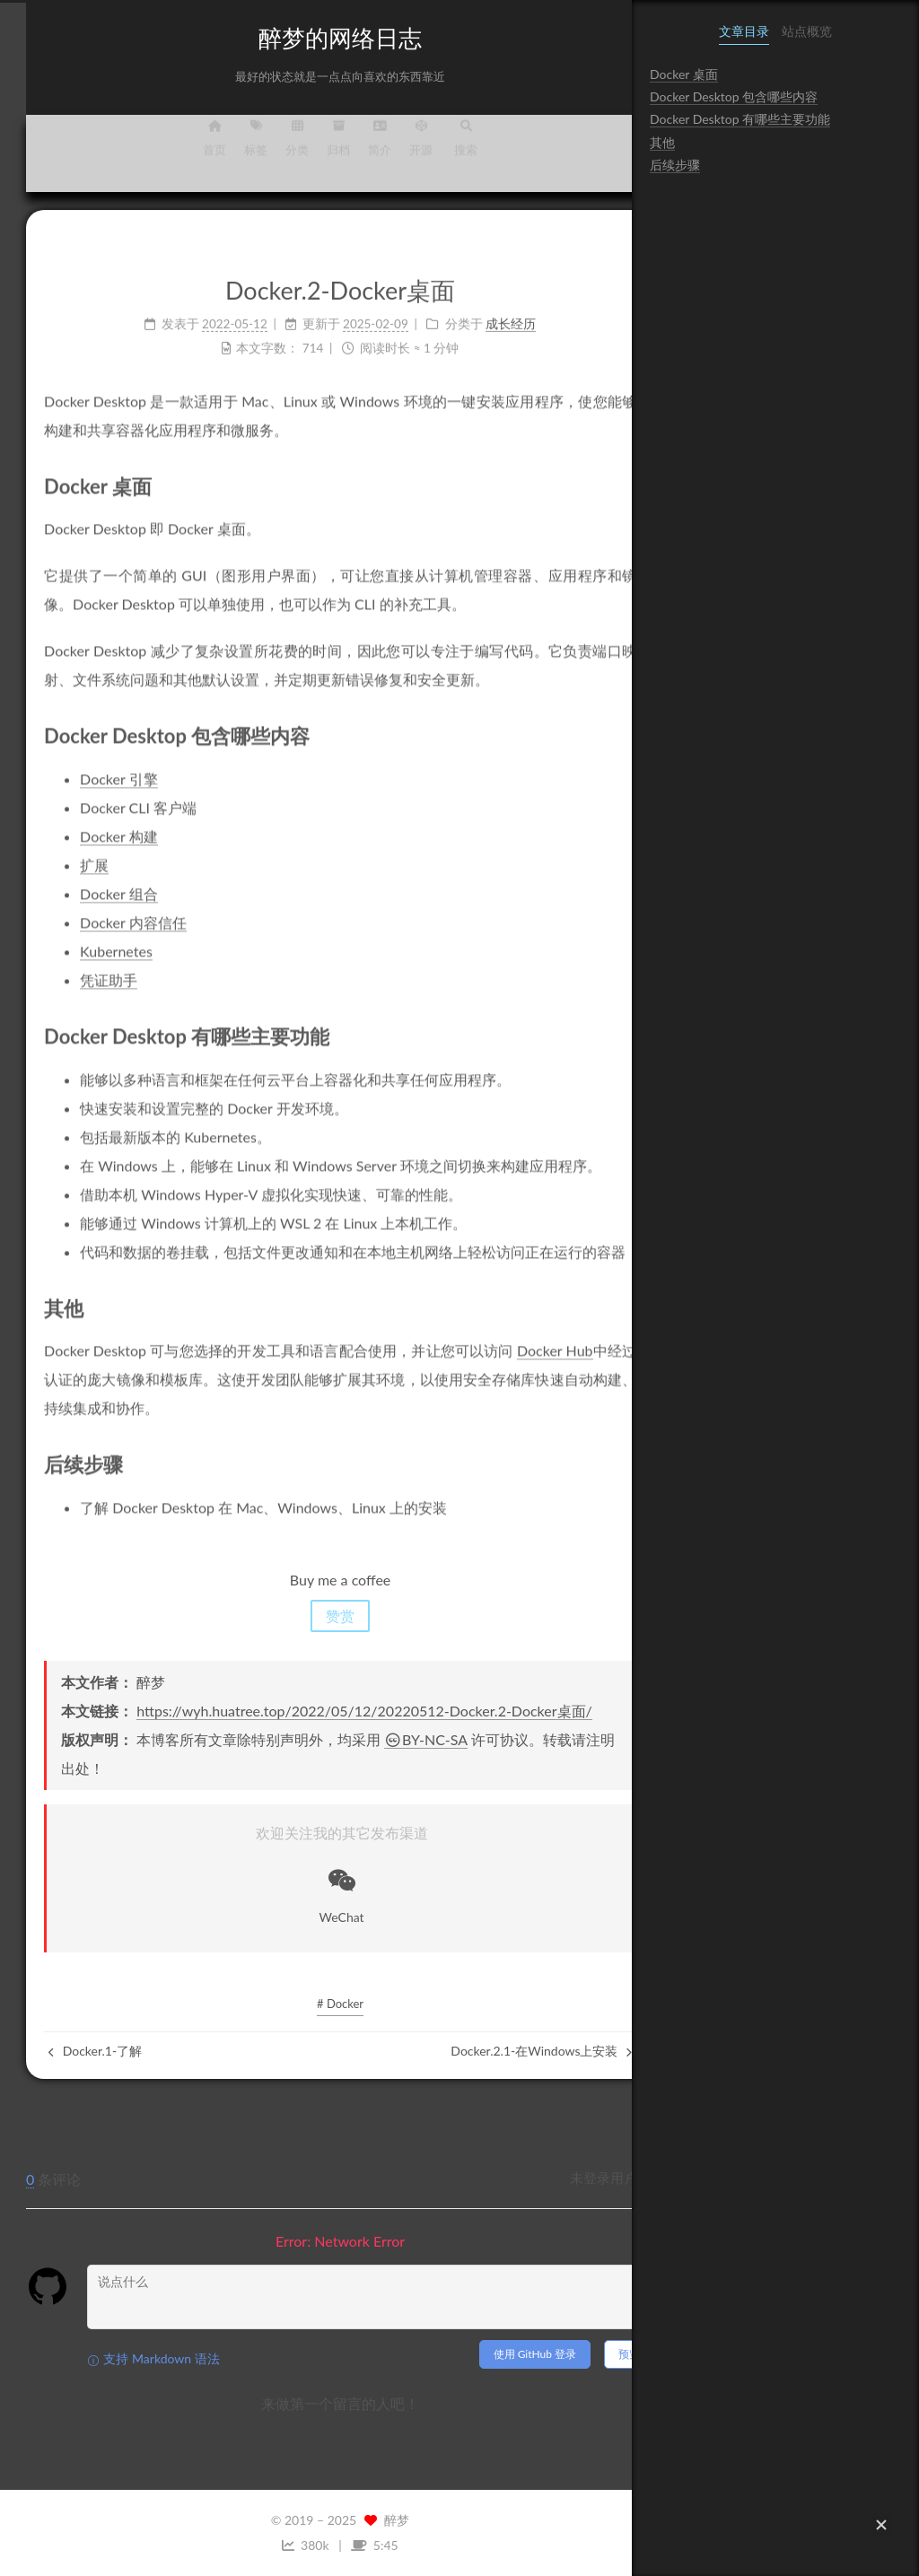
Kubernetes (92, 936)
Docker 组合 (94, 878)
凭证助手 (84, 965)
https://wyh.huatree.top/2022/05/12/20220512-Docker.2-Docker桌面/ (340, 1710)
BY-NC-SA (401, 1739)
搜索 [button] (441, 148)
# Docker (316, 2003)
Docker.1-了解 (71, 2050)
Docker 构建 (94, 821)
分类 (272, 148)
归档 (314, 148)
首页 (190, 148)
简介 (355, 148)
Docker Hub (531, 1335)
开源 (396, 148)
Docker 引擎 (94, 764)
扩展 (70, 850)
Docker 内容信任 (109, 907)
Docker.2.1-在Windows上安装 (517, 2050)
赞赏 (316, 1615)
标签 (231, 148)
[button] (881, 2525)
